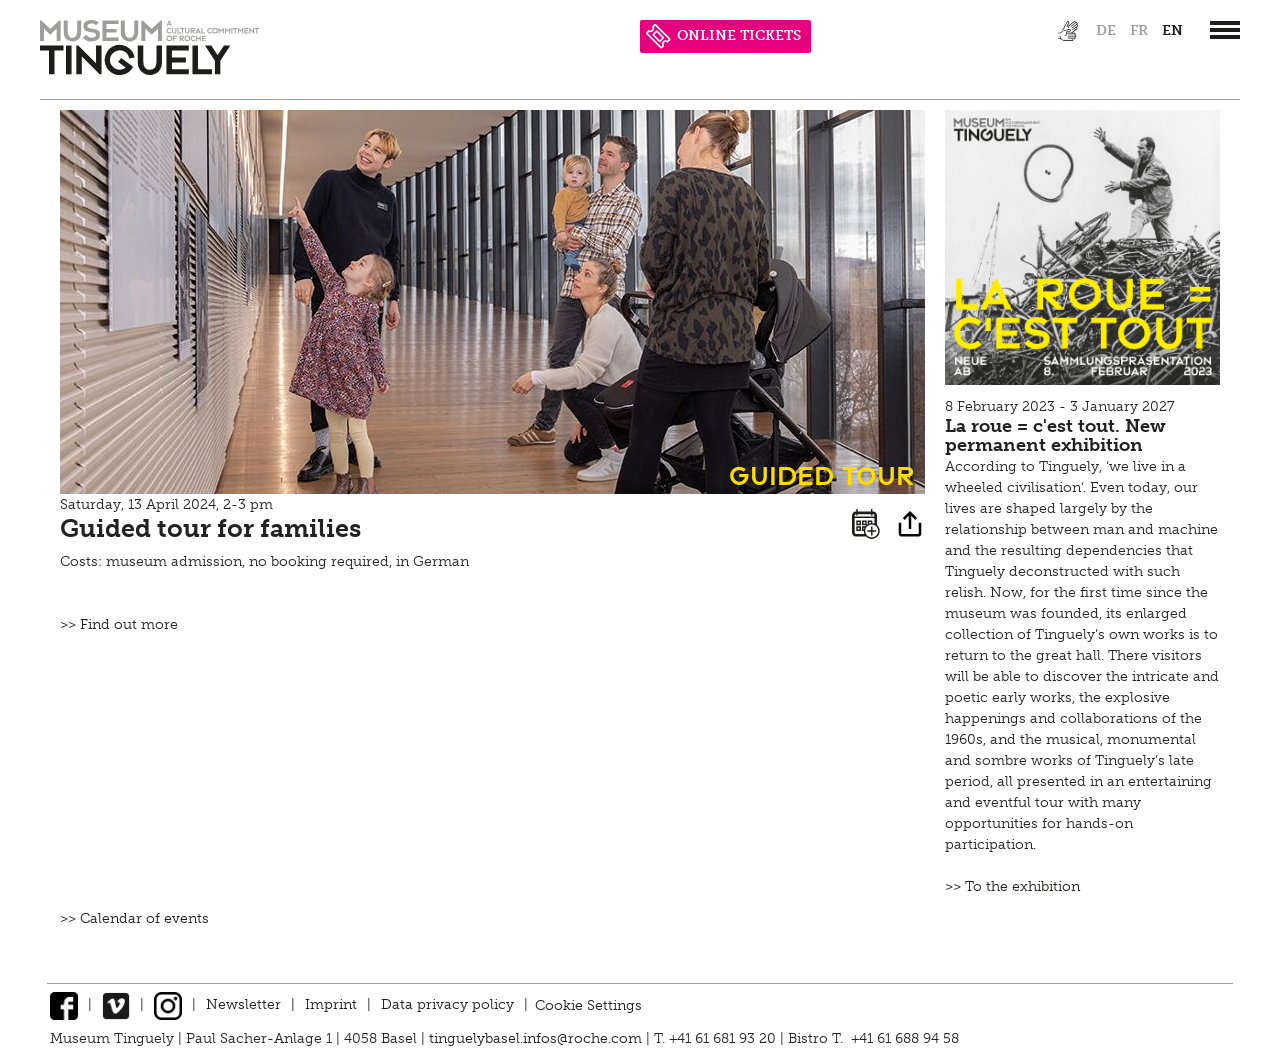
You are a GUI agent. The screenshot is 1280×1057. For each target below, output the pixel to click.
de (1106, 30)
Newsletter (243, 1004)
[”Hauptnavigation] (1225, 30)
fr (1139, 30)
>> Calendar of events (134, 918)
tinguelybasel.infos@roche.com (537, 1038)
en (1172, 30)
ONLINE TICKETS (723, 35)
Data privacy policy (447, 1004)
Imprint (331, 1004)
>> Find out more (119, 624)
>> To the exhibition (1012, 886)
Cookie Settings (588, 1004)
